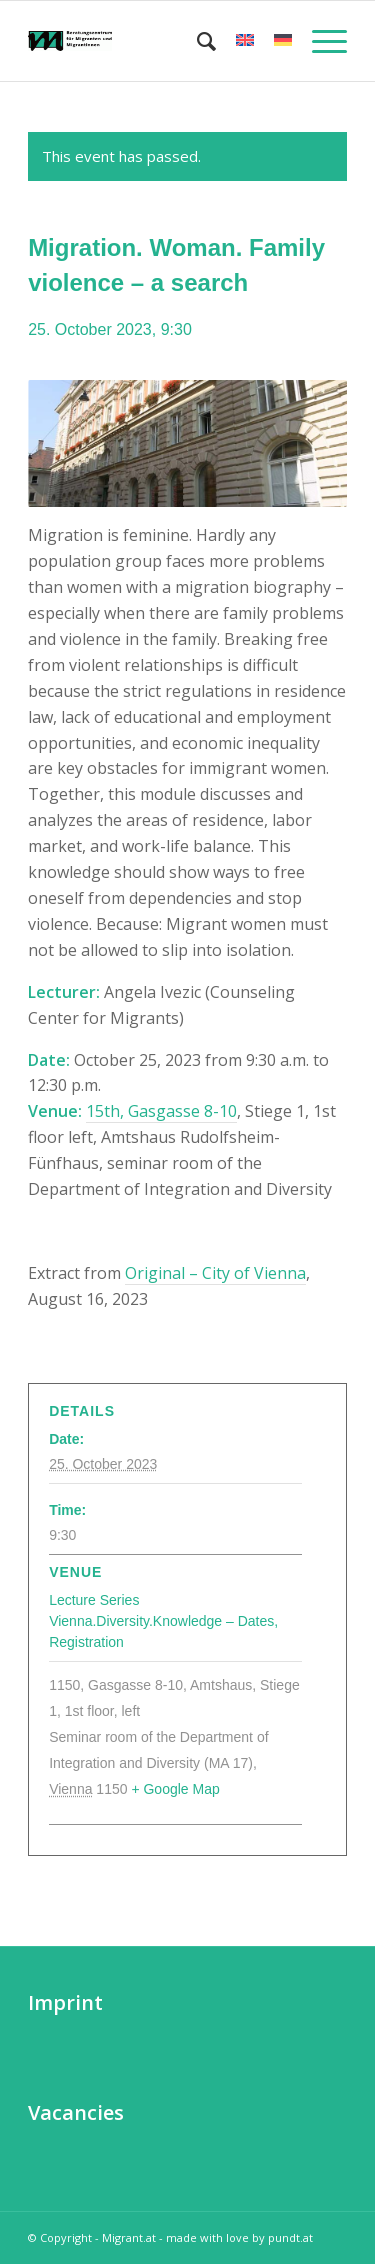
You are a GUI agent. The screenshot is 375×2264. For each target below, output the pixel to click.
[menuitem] (196, 41)
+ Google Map (175, 1789)
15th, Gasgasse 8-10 (161, 1111)
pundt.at (290, 2237)
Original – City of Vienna (215, 1273)
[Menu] (319, 41)
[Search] (196, 41)
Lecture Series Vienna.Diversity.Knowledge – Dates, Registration (163, 1621)
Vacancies (76, 2112)
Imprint (65, 2002)
